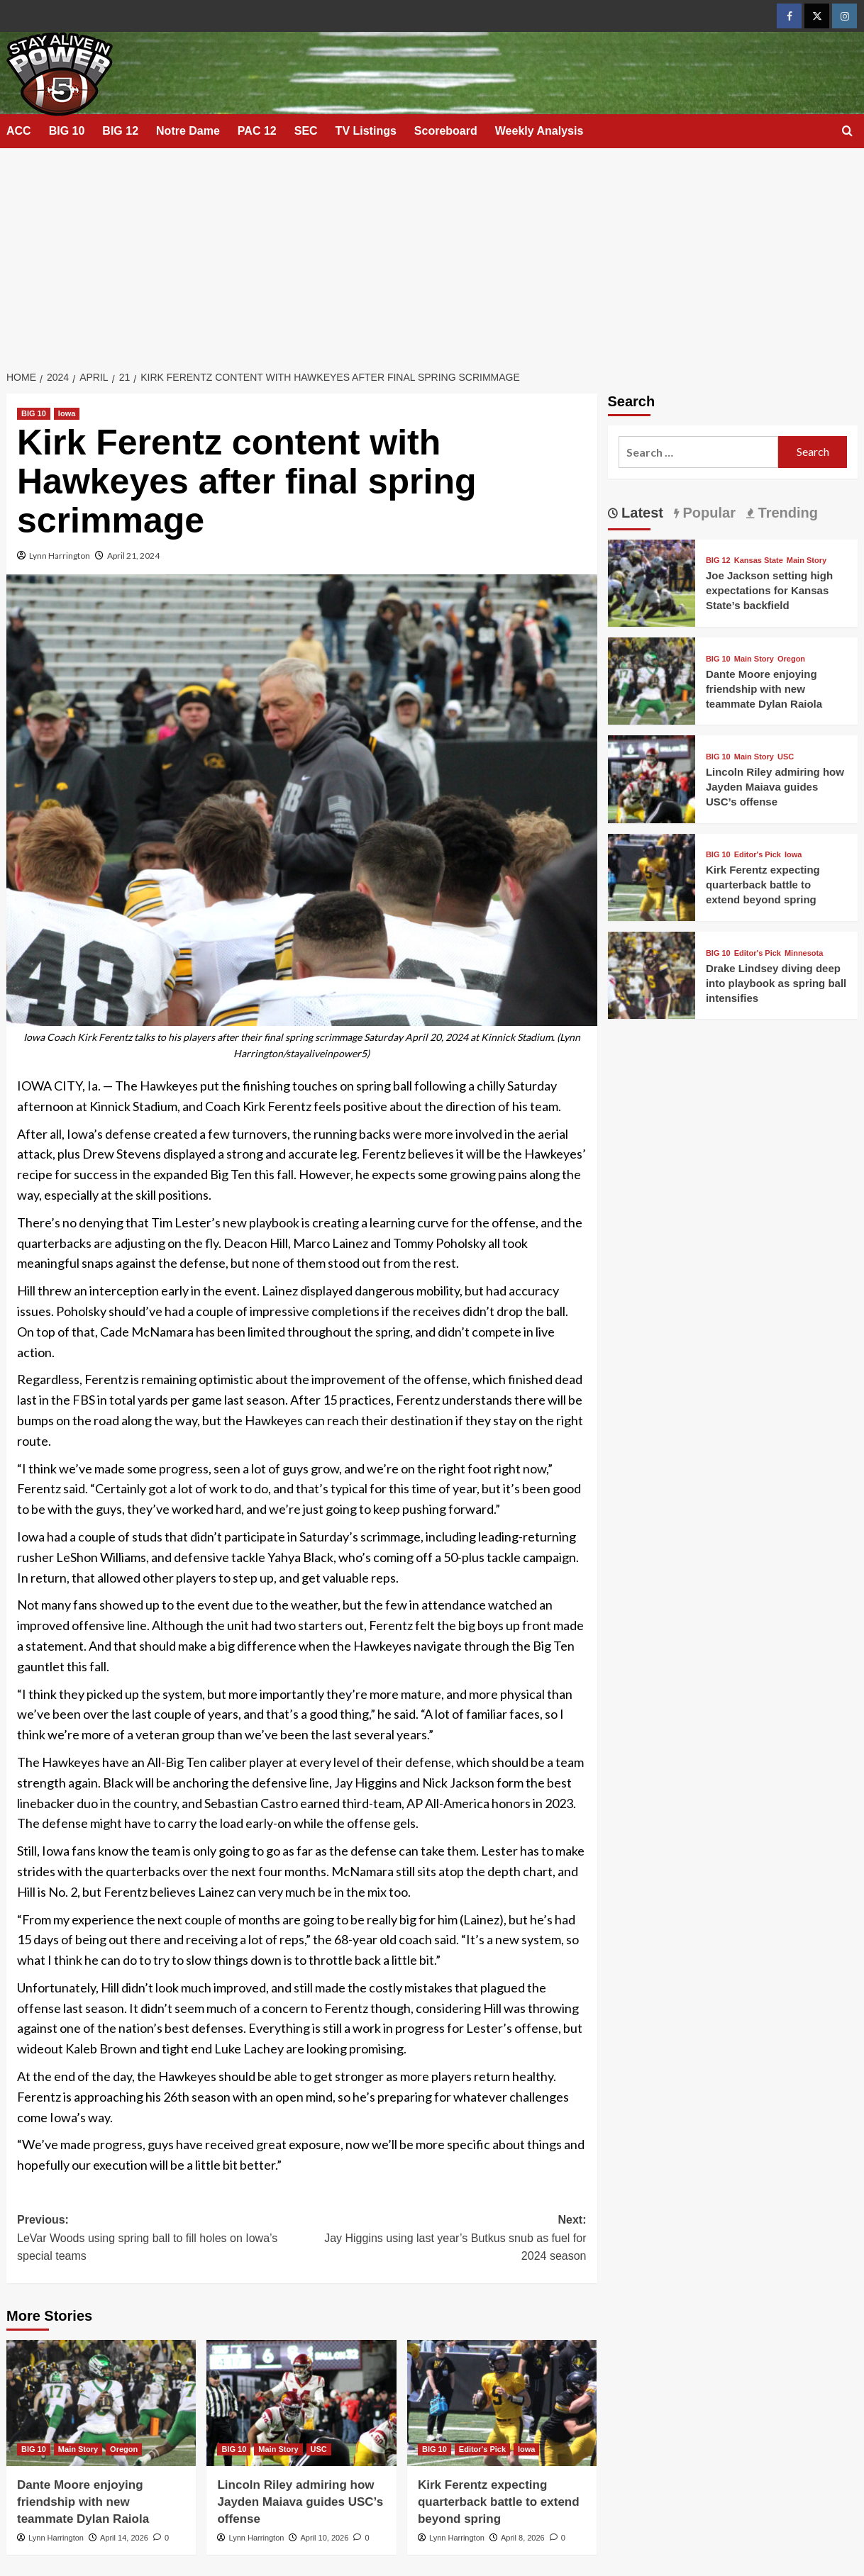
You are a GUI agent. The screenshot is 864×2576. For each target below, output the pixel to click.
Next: (443, 2239)
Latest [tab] (640, 512)
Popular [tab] (707, 512)
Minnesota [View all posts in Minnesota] (804, 953)
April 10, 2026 (324, 2537)
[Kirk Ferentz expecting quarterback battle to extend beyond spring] (502, 2403)
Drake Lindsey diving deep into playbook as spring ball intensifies (776, 983)
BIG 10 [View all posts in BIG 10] (33, 413)
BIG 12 (120, 131)
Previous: (159, 2239)
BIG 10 (67, 131)
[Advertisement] (432, 254)
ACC (18, 131)
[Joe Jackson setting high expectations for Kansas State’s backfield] (651, 581)
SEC (306, 131)
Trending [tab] (786, 512)
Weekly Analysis (539, 131)
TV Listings (366, 131)
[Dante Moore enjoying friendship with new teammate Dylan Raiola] (101, 2403)
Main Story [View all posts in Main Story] (78, 2449)
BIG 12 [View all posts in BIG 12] (718, 560)
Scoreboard (445, 131)
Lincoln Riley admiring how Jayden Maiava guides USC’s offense (300, 2502)
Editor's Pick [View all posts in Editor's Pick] (482, 2449)
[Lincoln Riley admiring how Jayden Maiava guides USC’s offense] (301, 2403)
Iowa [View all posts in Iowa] (66, 413)
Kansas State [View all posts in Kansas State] (758, 560)
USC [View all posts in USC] (319, 2449)
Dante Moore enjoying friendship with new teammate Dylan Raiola (83, 2502)
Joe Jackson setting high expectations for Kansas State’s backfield (769, 590)
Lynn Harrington (59, 555)
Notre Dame (188, 131)
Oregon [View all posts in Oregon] (124, 2449)
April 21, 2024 (133, 555)
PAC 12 (257, 131)
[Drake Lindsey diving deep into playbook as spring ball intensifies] (651, 974)
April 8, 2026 (523, 2537)
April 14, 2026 (124, 2537)
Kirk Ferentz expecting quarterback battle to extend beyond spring (499, 2502)
